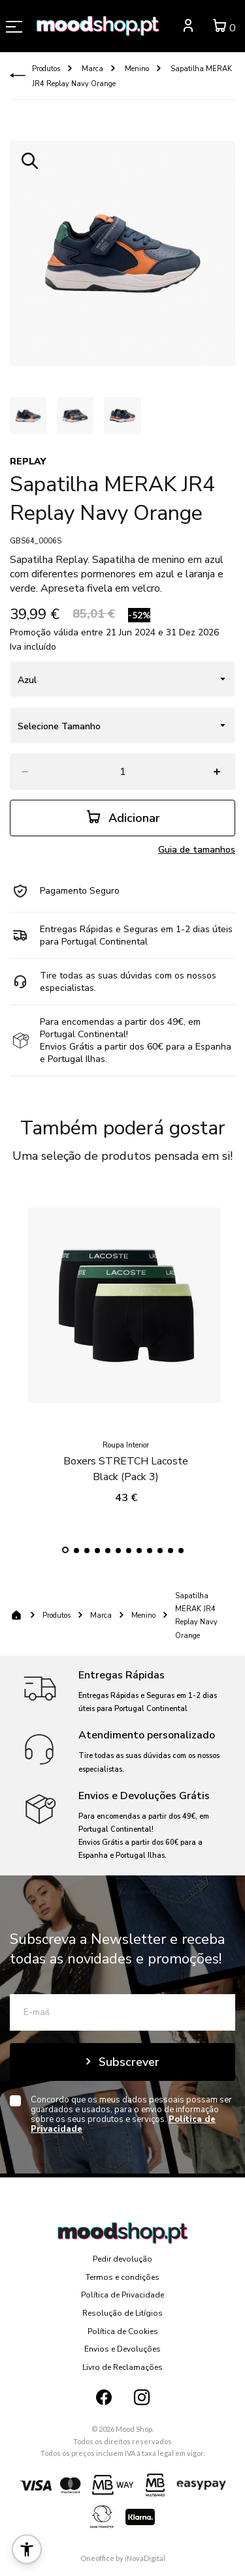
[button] (65, 1550)
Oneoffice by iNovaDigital (122, 2558)
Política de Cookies (123, 2331)
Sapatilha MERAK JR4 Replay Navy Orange (196, 1615)
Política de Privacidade (122, 2295)
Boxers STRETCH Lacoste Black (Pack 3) (125, 1461)
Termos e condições (122, 2277)
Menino (136, 69)
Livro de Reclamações (122, 2367)
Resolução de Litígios (122, 2313)
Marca (91, 69)
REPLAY (28, 461)
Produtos (46, 69)
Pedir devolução (122, 2259)
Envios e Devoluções (122, 2349)
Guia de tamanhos (196, 849)
